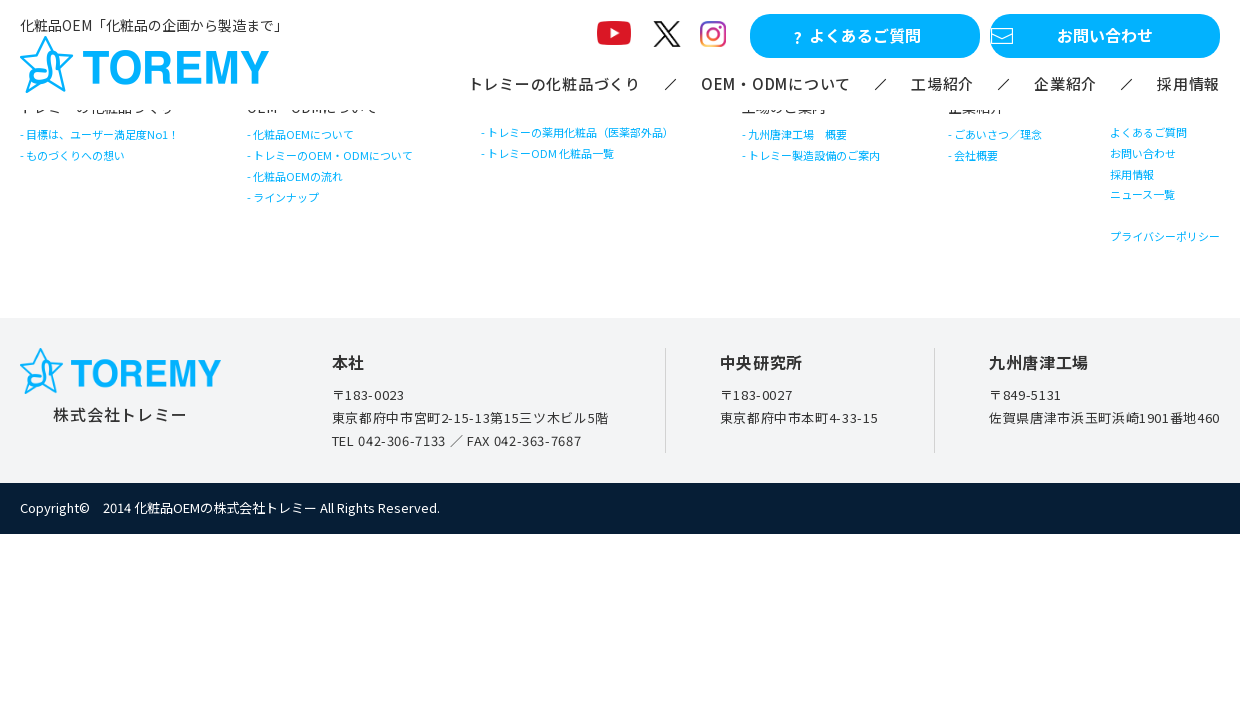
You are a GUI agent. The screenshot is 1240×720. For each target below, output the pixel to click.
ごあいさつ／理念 (1004, 141)
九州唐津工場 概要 (813, 141)
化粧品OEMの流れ (309, 213)
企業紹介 (1065, 83)
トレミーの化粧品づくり (554, 83)
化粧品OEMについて (316, 141)
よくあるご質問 (1132, 139)
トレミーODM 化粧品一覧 (563, 175)
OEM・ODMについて (776, 83)
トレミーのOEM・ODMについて (352, 177)
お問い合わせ (1125, 175)
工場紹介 (942, 83)
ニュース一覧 (1124, 247)
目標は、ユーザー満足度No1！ (125, 141)
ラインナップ (295, 249)
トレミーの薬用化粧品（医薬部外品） (601, 139)
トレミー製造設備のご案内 (834, 177)
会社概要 (977, 177)
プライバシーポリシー (1152, 304)
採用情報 (1188, 83)
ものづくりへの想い (91, 177)
